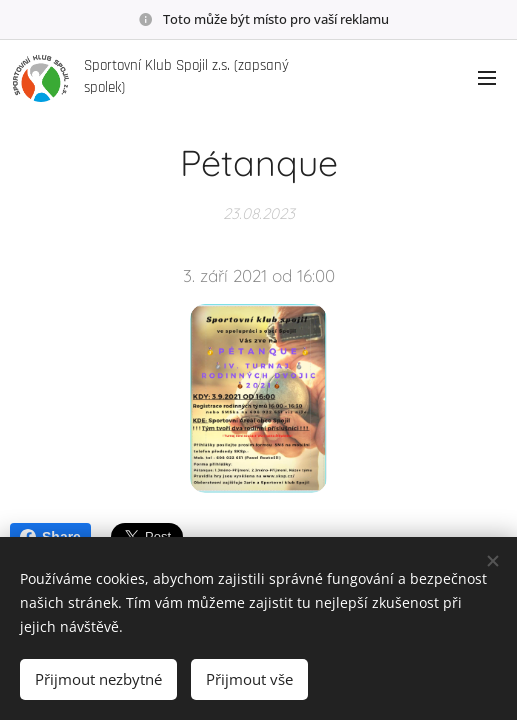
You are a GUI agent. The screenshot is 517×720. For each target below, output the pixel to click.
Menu (487, 78)
